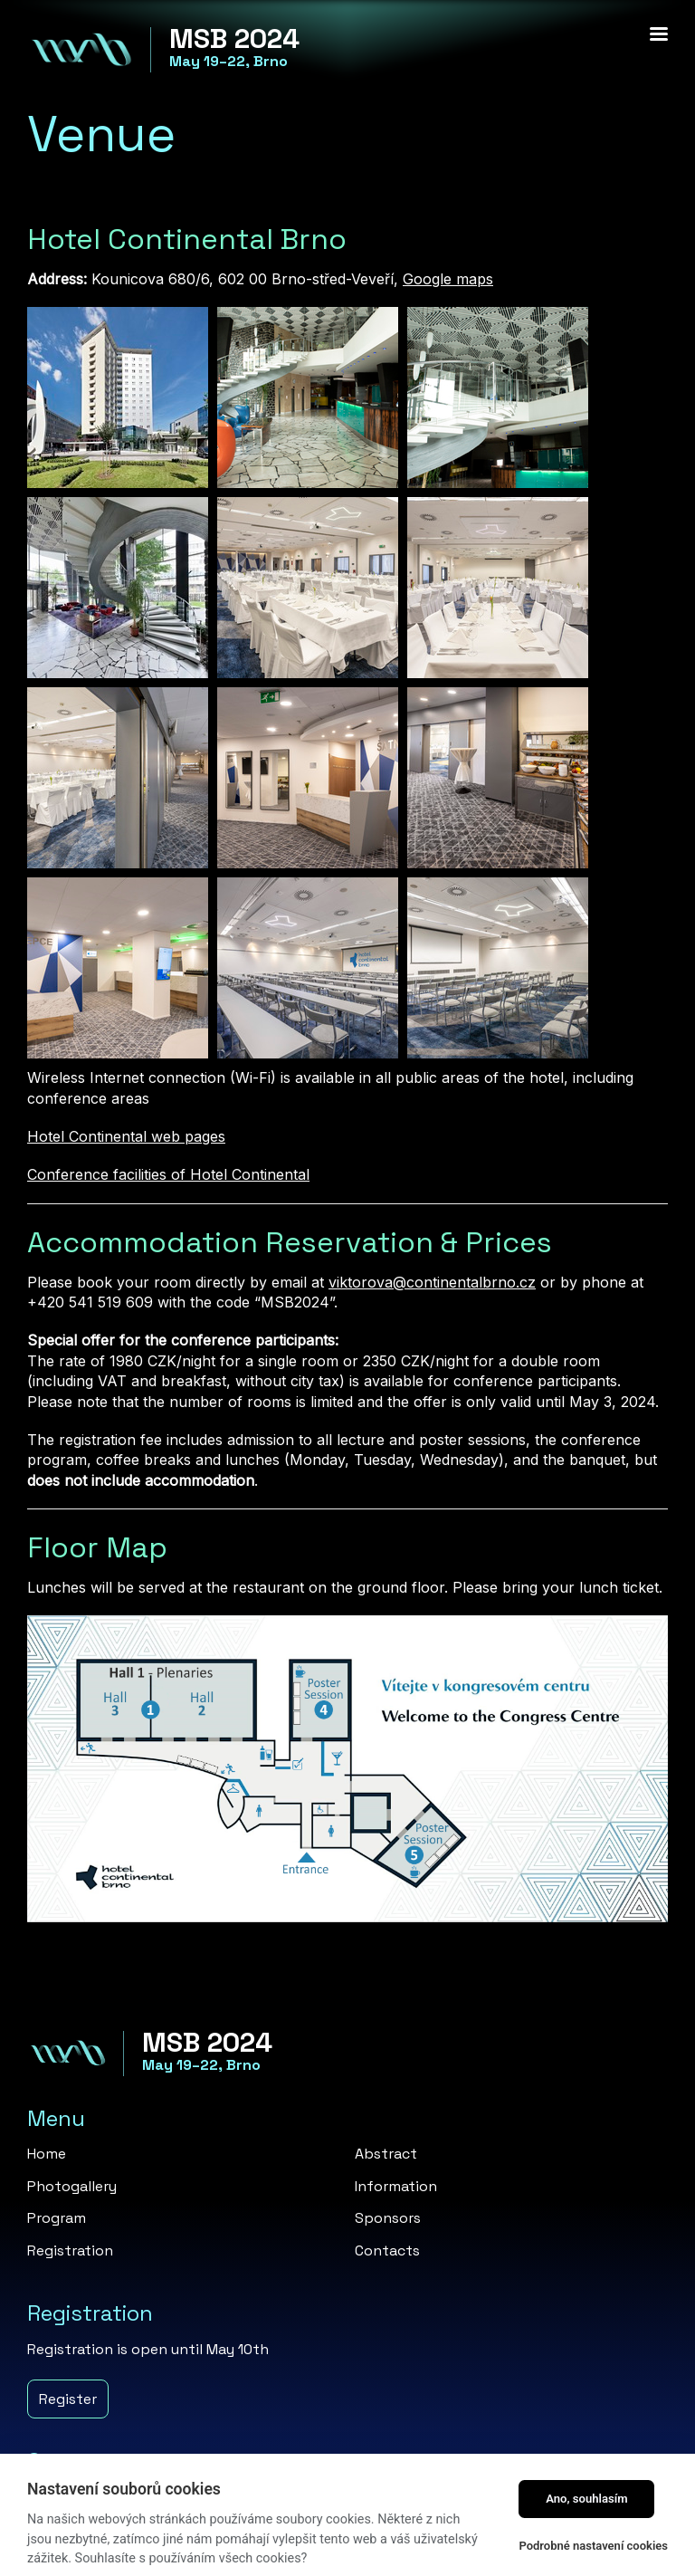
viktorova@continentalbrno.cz (432, 1282)
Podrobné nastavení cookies (593, 2545)
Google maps (448, 279)
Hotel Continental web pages (126, 1136)
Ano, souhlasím (587, 2498)
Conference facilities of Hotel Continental (168, 1174)
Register (68, 2398)
